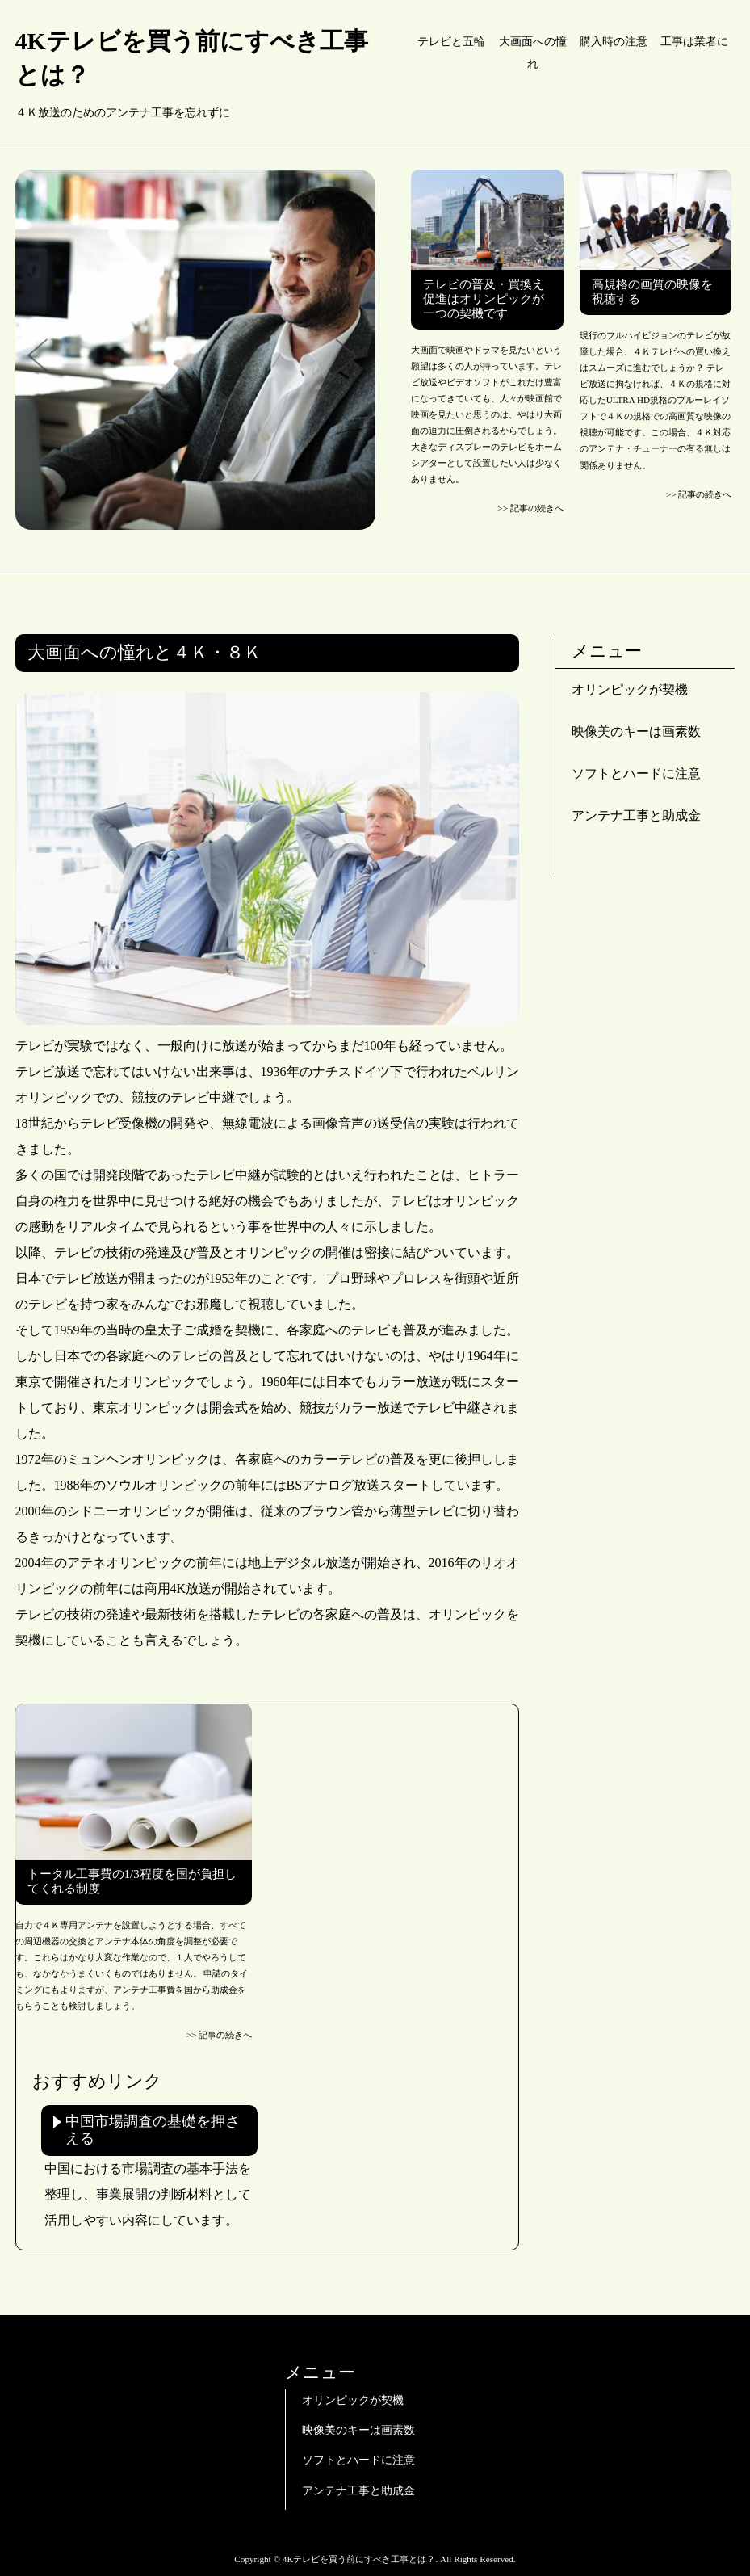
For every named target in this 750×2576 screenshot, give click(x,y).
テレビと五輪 (451, 42)
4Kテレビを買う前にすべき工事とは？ (191, 57)
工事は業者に (694, 42)
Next (347, 357)
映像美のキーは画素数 (636, 731)
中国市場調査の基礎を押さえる (152, 2130)
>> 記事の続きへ (530, 508)
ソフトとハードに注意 (636, 773)
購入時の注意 (613, 42)
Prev (43, 357)
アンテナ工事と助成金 (636, 815)
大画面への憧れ (533, 53)
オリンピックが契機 (630, 689)
